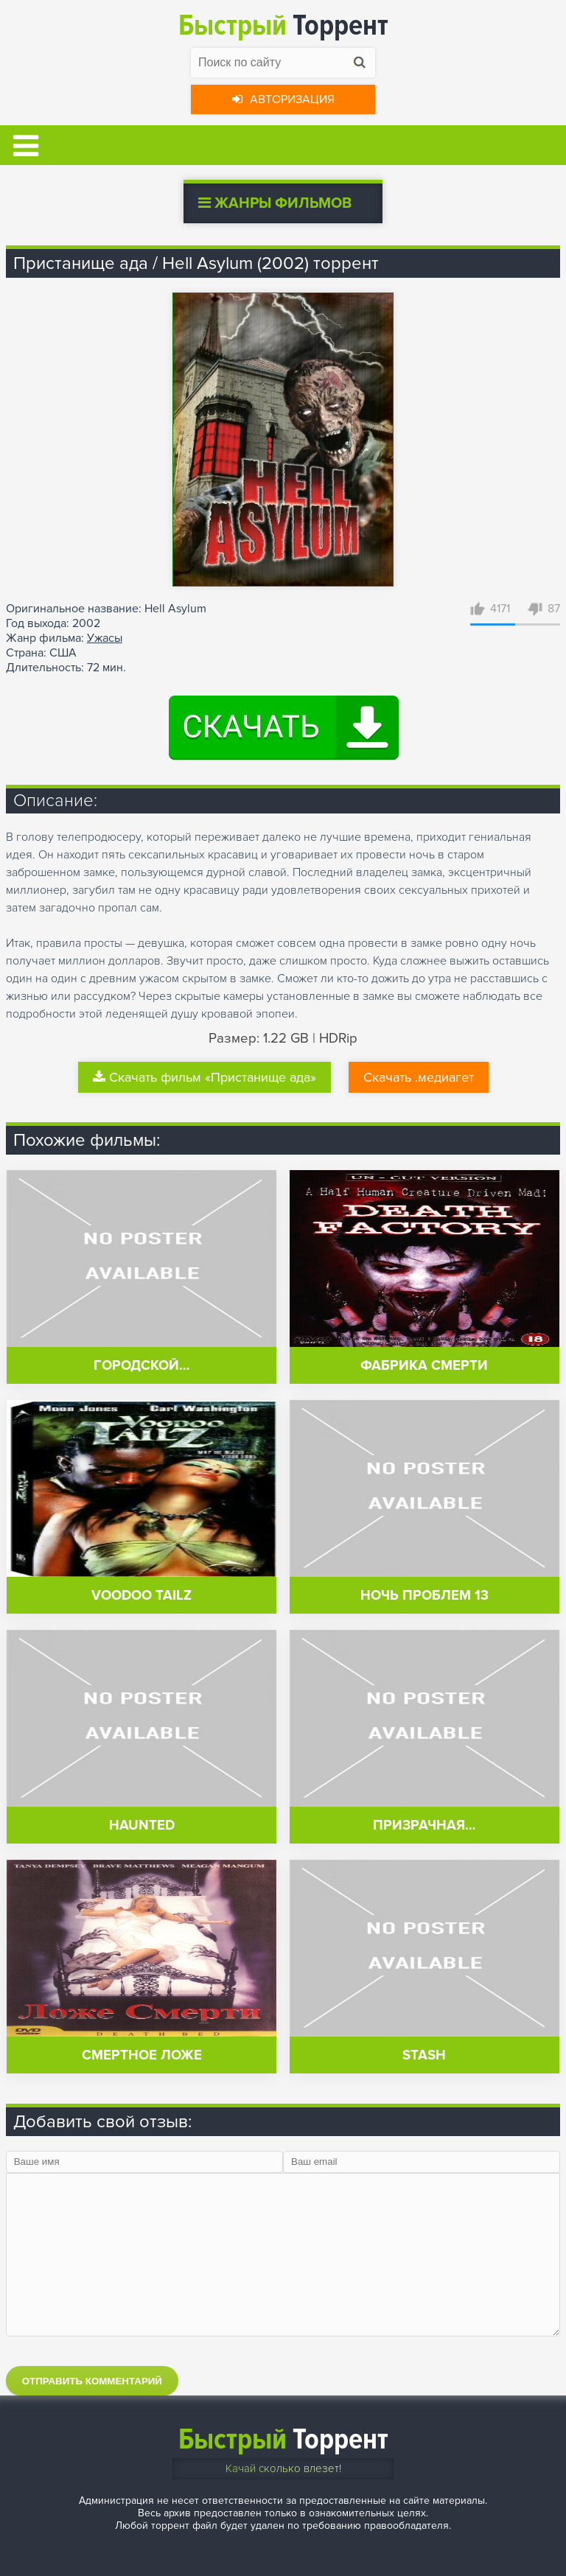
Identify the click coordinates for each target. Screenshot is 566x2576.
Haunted (142, 1825)
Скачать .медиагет (418, 1077)
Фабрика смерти (424, 1365)
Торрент (283, 25)
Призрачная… (424, 1825)
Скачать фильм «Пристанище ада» (204, 1077)
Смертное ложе (142, 2055)
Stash (424, 2055)
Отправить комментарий (92, 2381)
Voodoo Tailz (141, 1595)
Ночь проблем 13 (424, 1595)
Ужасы (104, 638)
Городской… (141, 1365)
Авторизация (283, 99)
